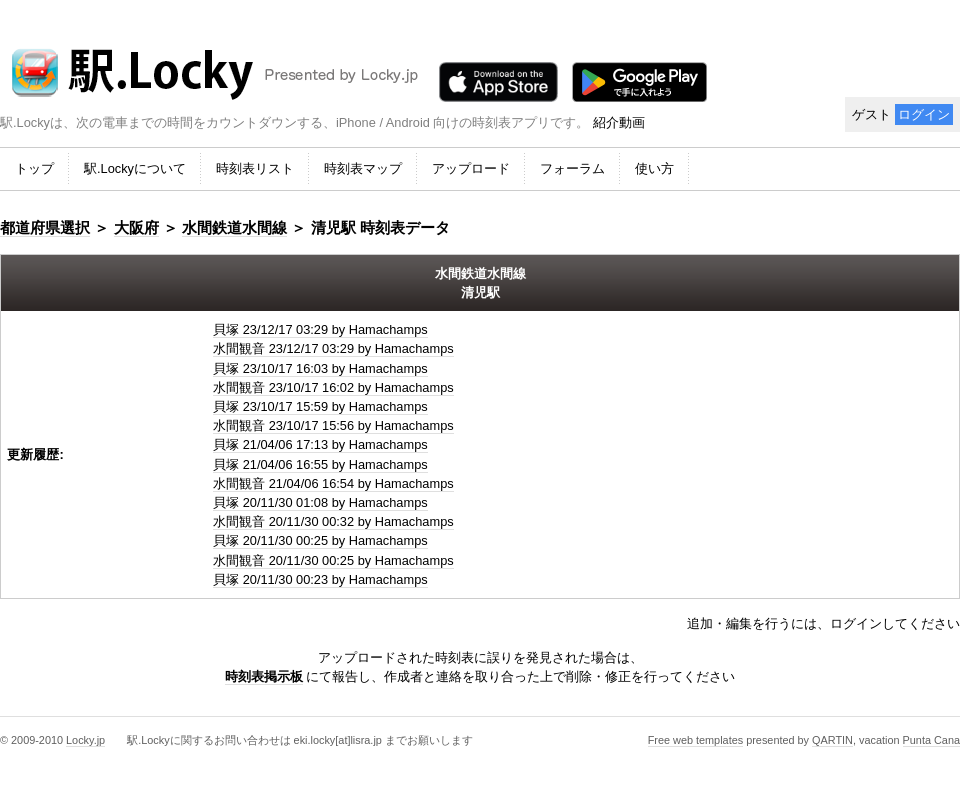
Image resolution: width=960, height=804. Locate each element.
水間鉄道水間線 (234, 227)
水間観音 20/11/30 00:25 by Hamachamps (333, 560)
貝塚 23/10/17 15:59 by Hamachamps (320, 406)
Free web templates (696, 740)
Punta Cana (931, 740)
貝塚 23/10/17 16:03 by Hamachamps (320, 368)
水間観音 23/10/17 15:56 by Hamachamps (333, 425)
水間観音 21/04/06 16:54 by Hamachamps (333, 483)
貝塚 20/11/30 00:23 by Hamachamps (320, 579)
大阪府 (136, 227)
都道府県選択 (45, 227)
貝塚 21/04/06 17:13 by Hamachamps (320, 444)
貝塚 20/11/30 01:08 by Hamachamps (320, 502)
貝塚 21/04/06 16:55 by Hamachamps (320, 464)
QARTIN (832, 740)
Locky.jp (85, 740)
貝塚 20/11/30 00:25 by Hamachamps (320, 540)
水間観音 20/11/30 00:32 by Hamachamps (333, 521)
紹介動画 (619, 122)
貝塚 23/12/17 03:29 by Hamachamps (320, 329)
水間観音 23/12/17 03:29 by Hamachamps (333, 348)
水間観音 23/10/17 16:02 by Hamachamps (333, 387)
